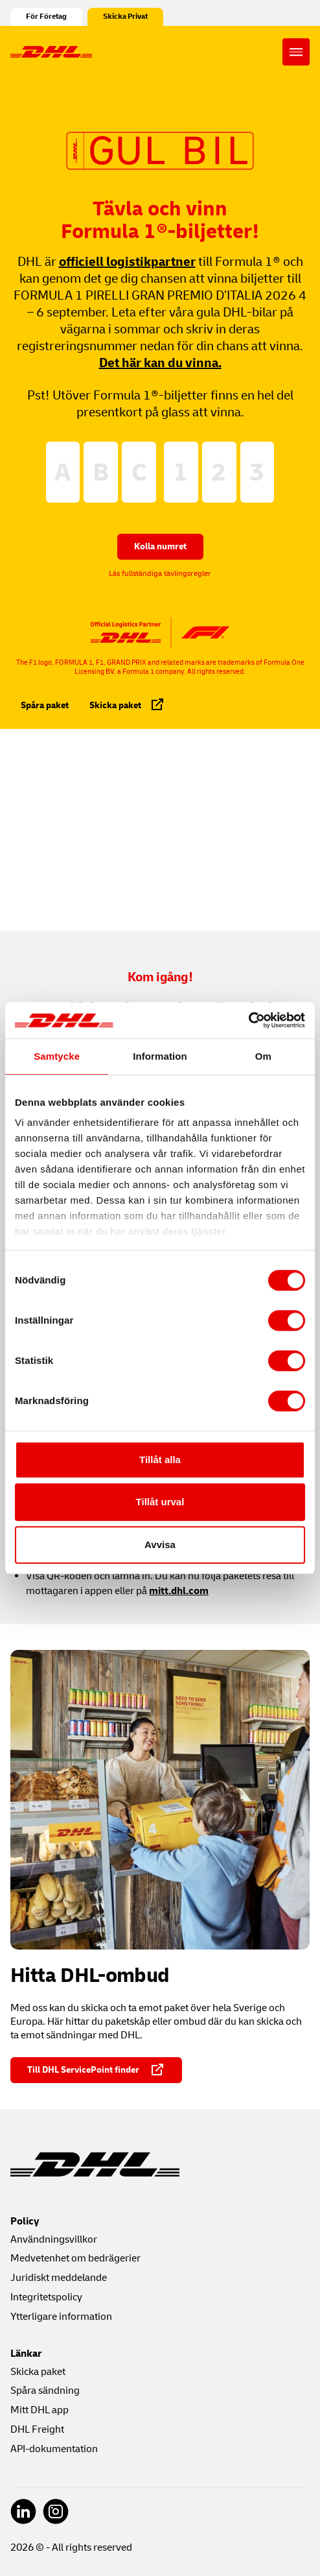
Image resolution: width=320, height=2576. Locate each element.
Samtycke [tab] (57, 1056)
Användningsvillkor (53, 2239)
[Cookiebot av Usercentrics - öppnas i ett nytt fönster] (248, 1020)
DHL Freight (37, 2429)
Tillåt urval (160, 1501)
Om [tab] (263, 1056)
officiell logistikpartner (127, 262)
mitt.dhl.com (179, 1590)
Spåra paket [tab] (45, 705)
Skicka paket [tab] (127, 704)
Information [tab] (160, 1056)
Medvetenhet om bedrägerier (75, 2258)
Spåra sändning (45, 2390)
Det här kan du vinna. (160, 363)
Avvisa (160, 1544)
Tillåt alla (160, 1459)
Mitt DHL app (39, 2409)
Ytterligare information (61, 2316)
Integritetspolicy (46, 2297)
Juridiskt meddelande (58, 2277)
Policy (25, 2221)
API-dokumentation (54, 2448)
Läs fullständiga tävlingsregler (160, 573)
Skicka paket (37, 2371)
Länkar (25, 2353)
